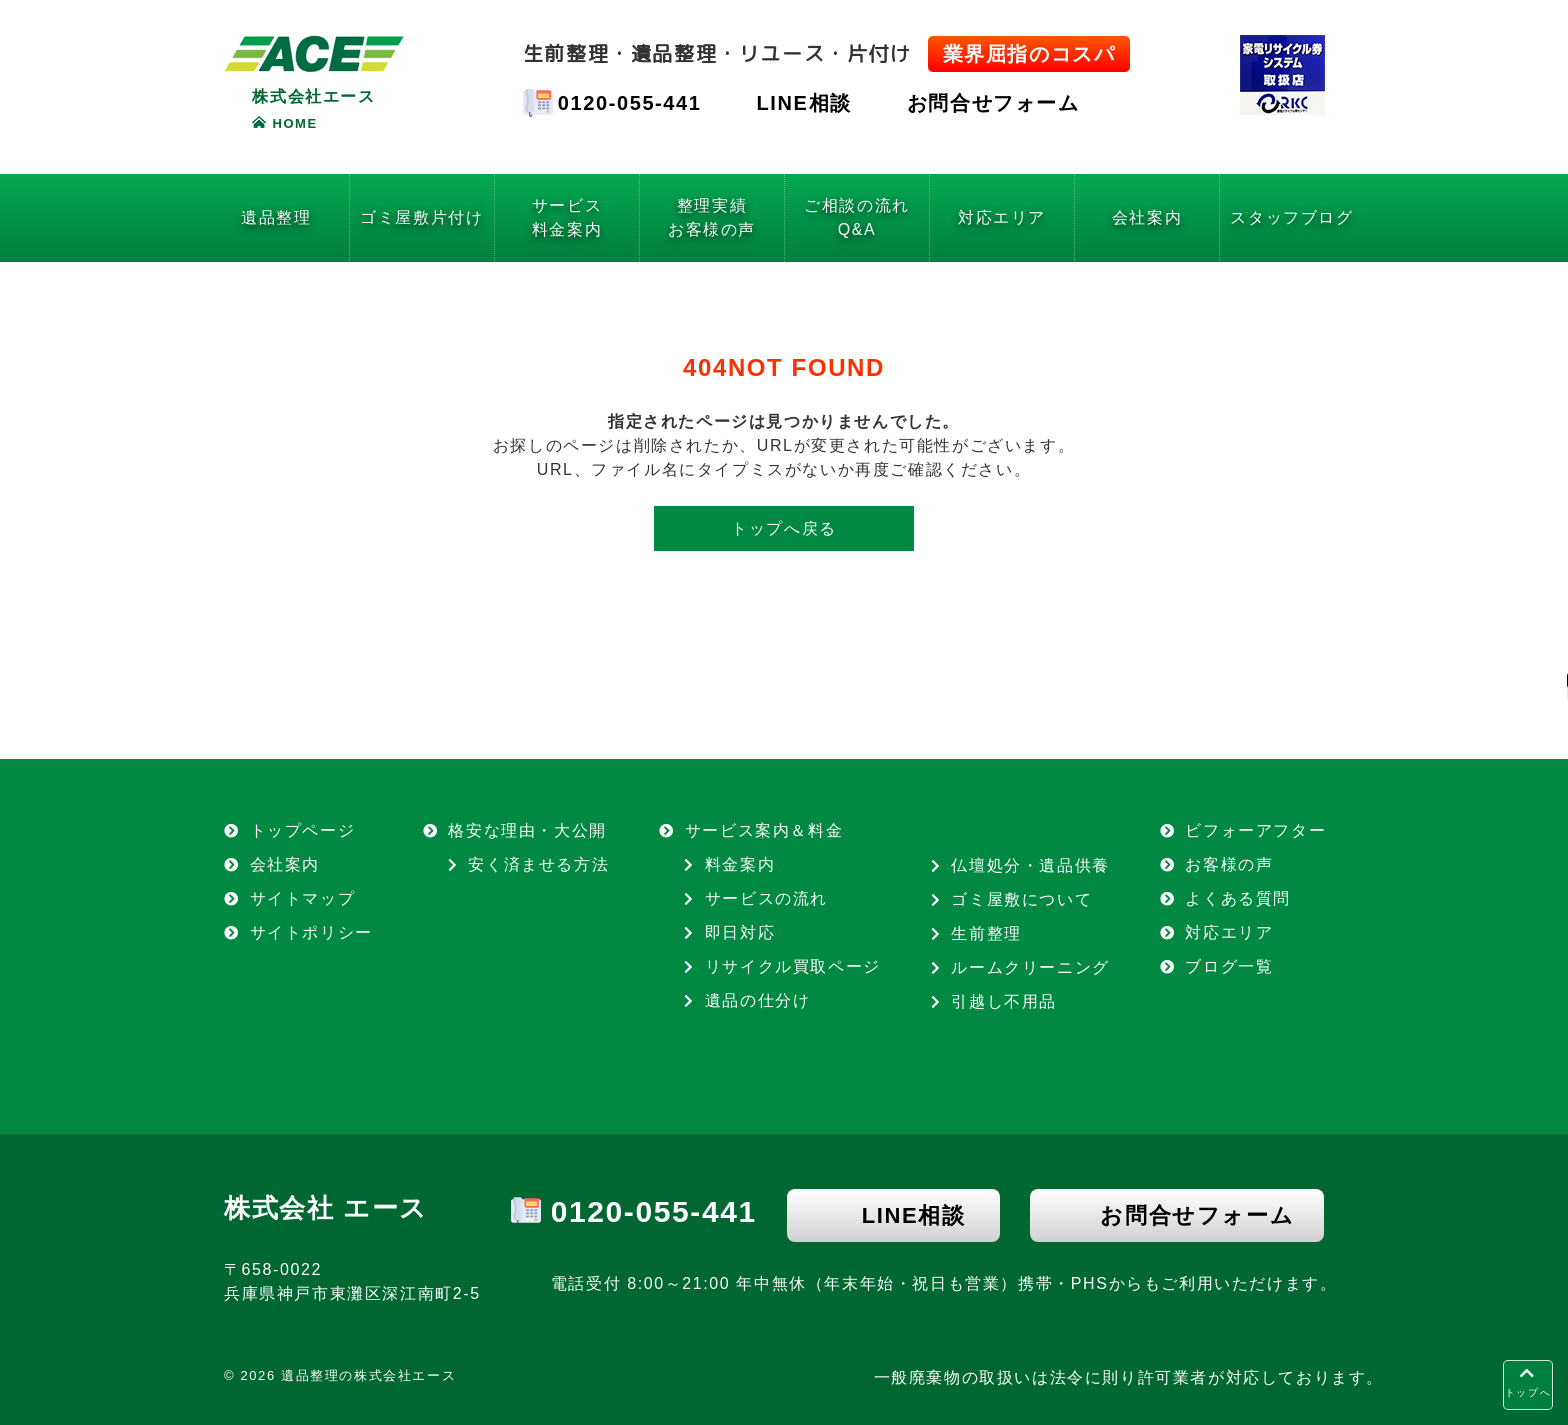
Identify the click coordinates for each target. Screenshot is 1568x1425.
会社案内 (1147, 217)
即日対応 (740, 932)
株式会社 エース (326, 1208)
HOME (294, 123)
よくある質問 (1238, 898)
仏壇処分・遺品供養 (1030, 865)
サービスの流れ (766, 898)
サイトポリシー (311, 932)
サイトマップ (303, 898)
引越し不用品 (1004, 1001)
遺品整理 (276, 217)
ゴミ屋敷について (1021, 899)
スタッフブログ (1291, 217)
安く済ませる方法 (538, 864)
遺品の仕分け (758, 1000)
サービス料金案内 (567, 217)
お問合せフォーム (993, 103)
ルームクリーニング (1030, 967)
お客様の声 (1229, 864)
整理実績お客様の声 (712, 217)
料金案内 (740, 864)
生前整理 (986, 933)
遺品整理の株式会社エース (368, 1375)
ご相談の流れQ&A (857, 217)
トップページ (303, 830)
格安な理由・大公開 (527, 830)
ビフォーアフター (1255, 830)
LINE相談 (804, 103)
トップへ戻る (784, 528)
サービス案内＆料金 (764, 830)
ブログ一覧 (1229, 966)
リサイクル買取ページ (793, 966)
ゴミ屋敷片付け (421, 217)
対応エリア (1002, 217)
